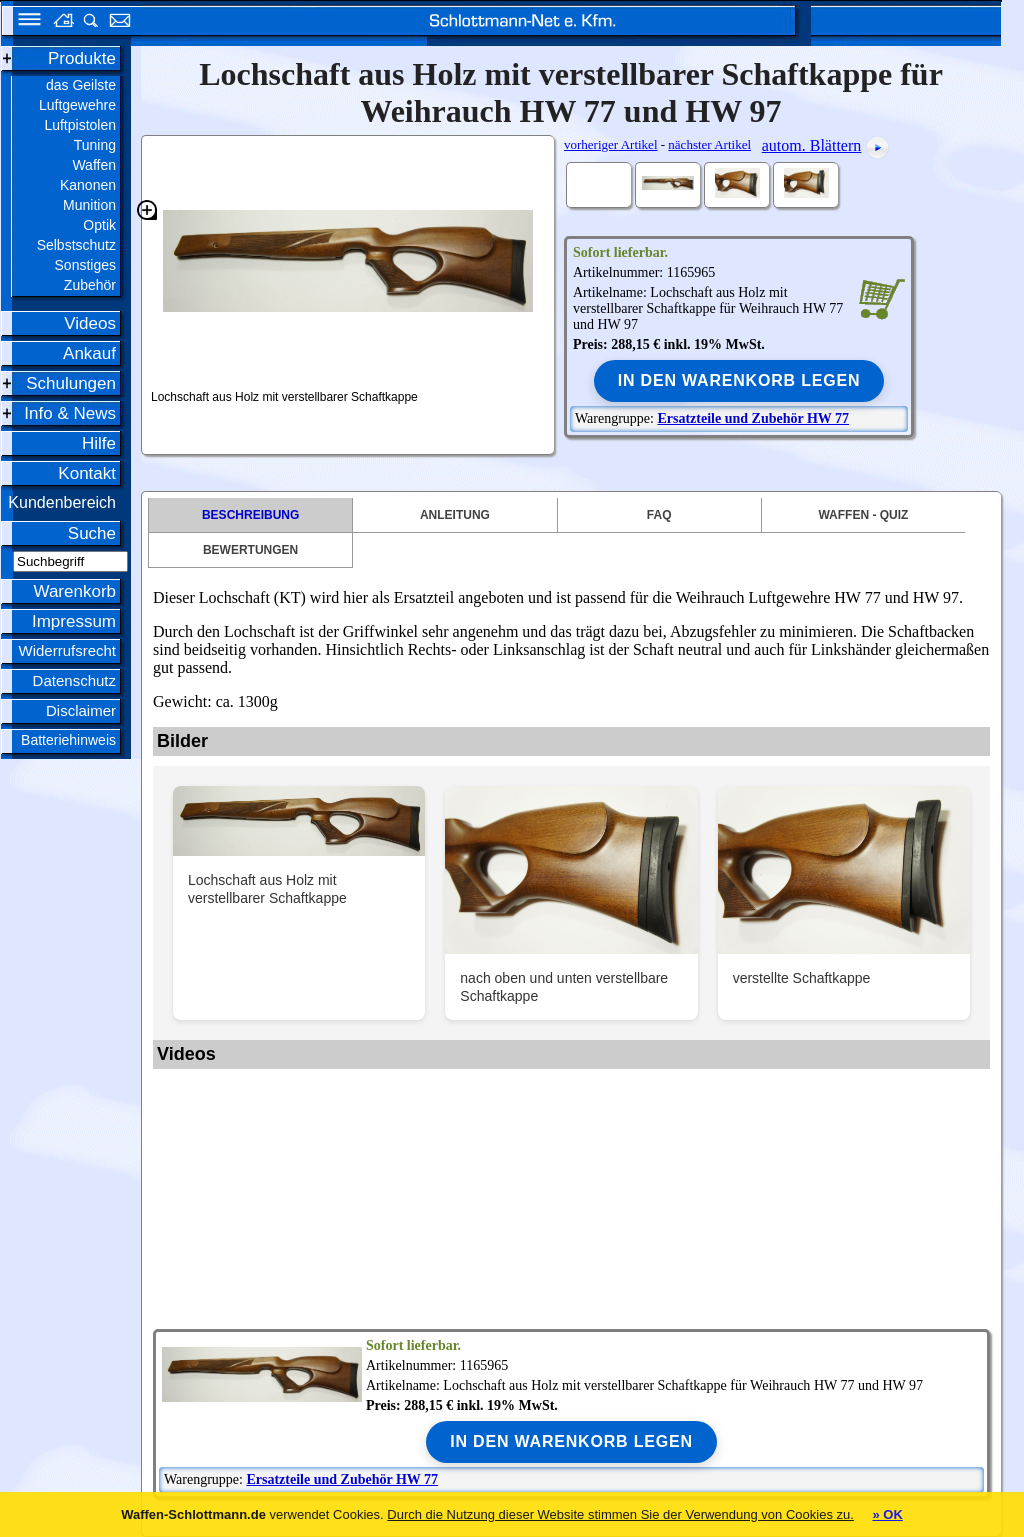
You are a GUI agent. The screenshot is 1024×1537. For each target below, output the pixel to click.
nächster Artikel (709, 144)
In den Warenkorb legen (739, 380)
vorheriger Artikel (611, 144)
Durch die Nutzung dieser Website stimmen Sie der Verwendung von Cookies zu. (620, 1514)
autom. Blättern (812, 145)
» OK (887, 1514)
